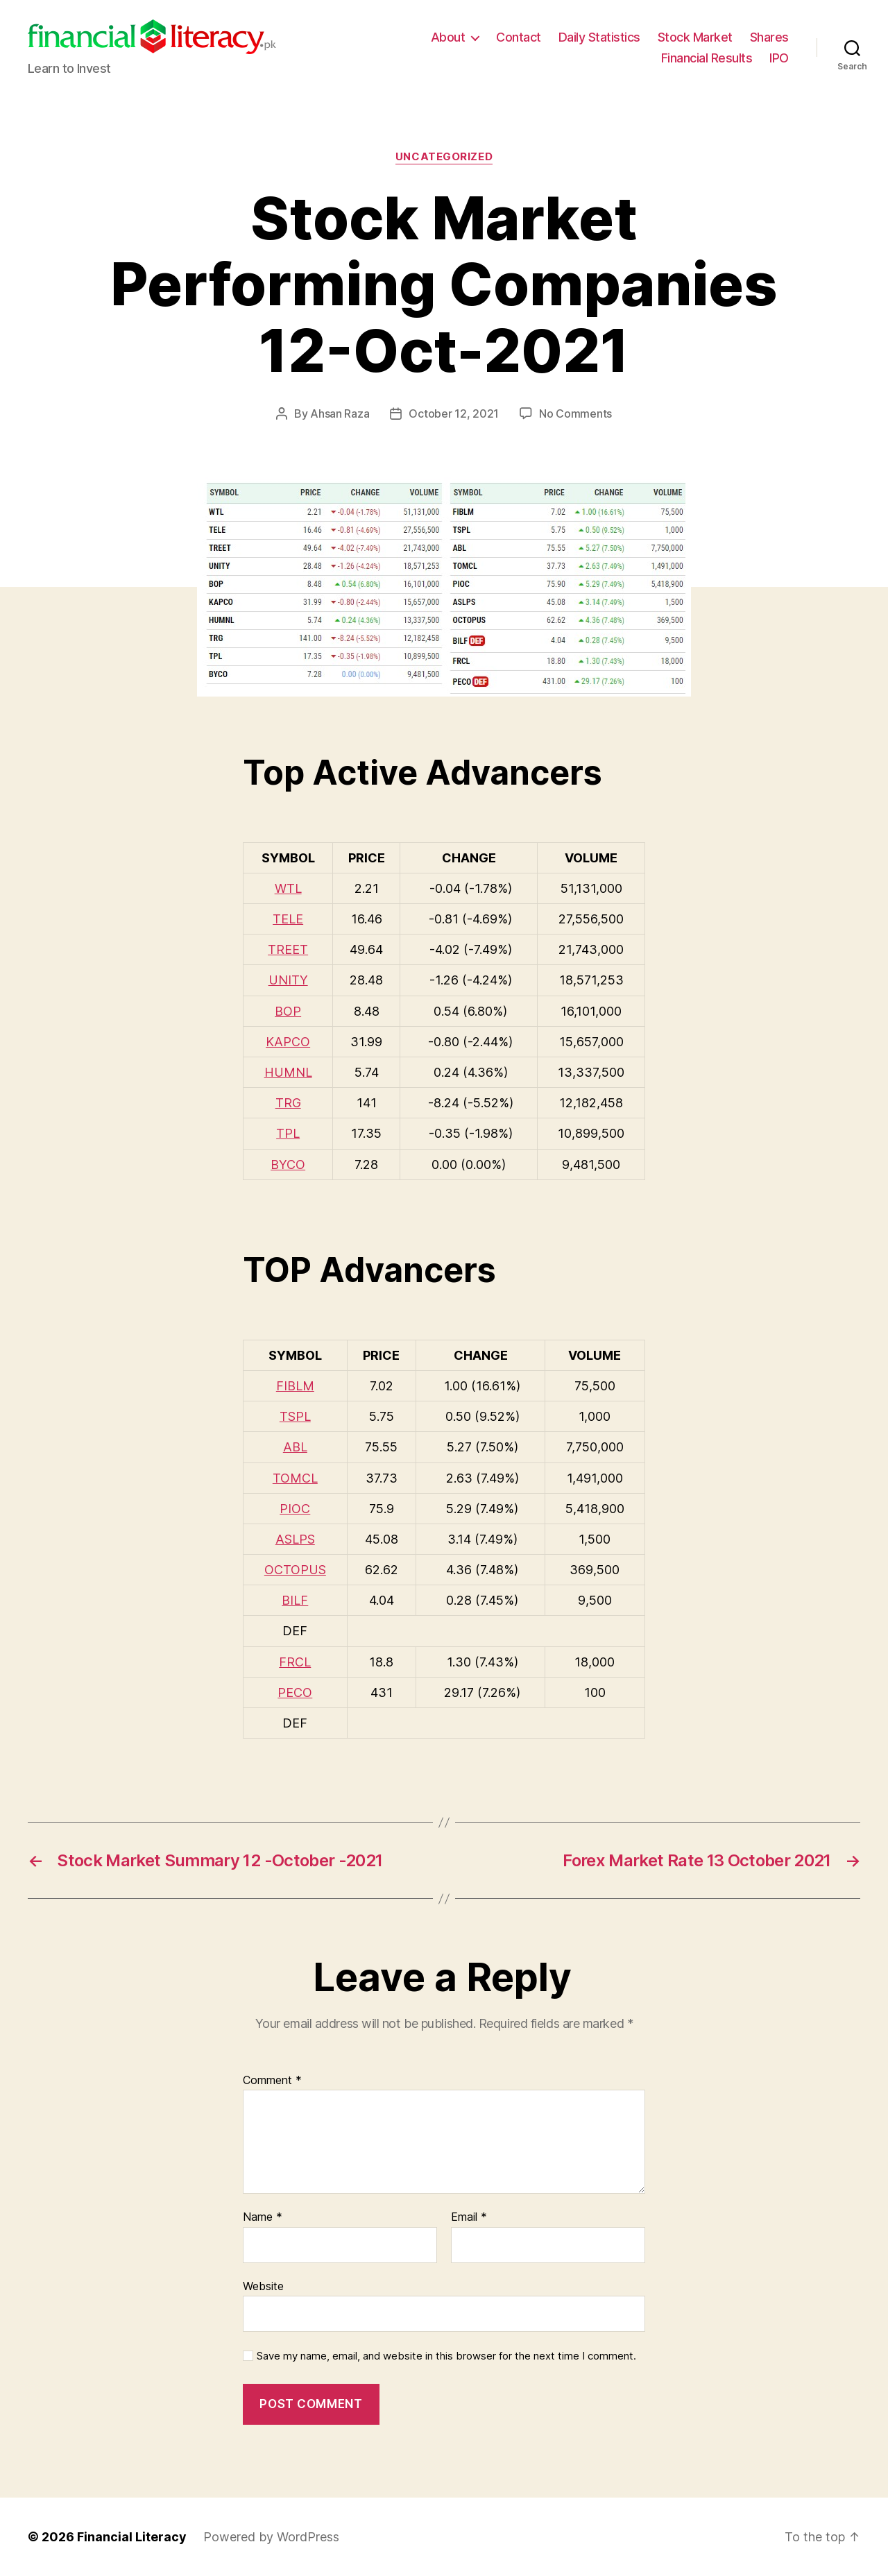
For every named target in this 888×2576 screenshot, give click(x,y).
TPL (288, 1133)
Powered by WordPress (271, 2537)
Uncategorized (444, 157)
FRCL (295, 1662)
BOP (288, 1011)
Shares (769, 37)
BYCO (288, 1164)
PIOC (295, 1508)
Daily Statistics (599, 37)
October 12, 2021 (454, 413)
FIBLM (295, 1386)
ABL (295, 1447)
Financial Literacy (132, 2537)
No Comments (575, 413)
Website (263, 2286)
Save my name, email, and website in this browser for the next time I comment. (446, 2356)
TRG (288, 1102)
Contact (518, 37)
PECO (295, 1692)
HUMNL (288, 1072)
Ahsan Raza (339, 413)
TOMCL (295, 1478)
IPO (779, 58)
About (448, 37)
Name (262, 2217)
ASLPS (295, 1539)
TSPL (295, 1416)
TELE (288, 919)
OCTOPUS (295, 1569)
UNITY (288, 980)
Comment (272, 2080)
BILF (295, 1600)
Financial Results (707, 58)
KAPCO (288, 1041)
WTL (288, 888)
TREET (288, 949)
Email (469, 2217)
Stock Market (695, 37)
